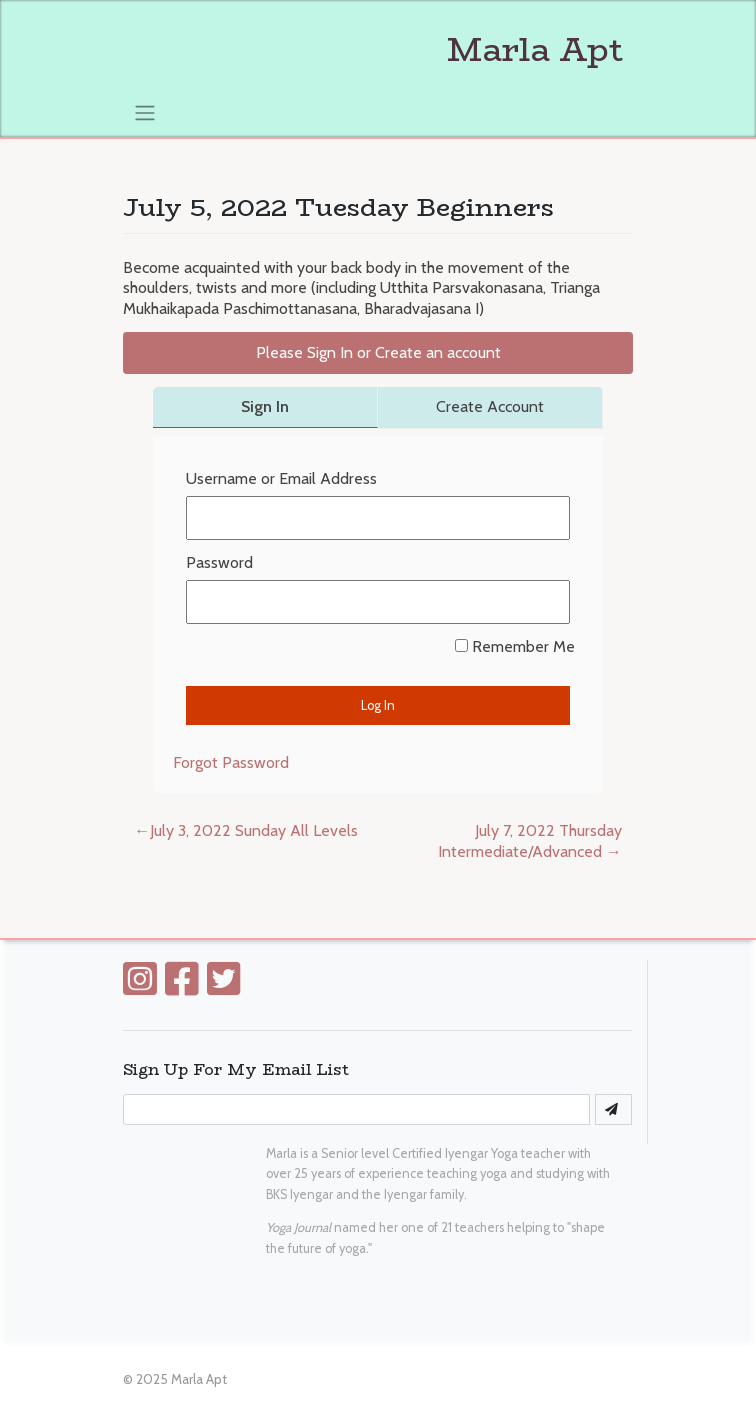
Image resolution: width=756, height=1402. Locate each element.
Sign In (265, 406)
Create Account (490, 406)
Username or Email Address (281, 478)
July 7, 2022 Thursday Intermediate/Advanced (530, 841)
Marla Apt (373, 50)
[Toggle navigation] (144, 112)
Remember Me (515, 646)
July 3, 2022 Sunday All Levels (254, 830)
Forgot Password (231, 762)
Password (219, 562)
